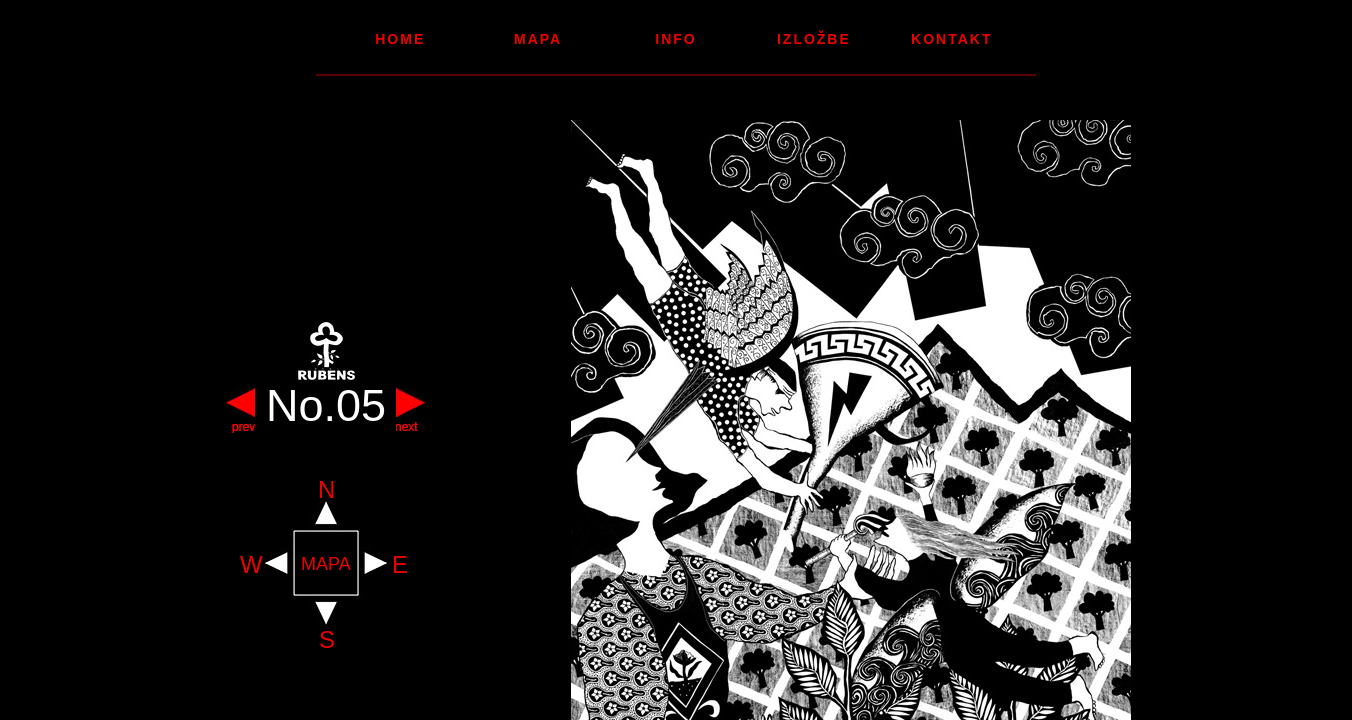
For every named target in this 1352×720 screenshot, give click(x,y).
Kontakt (951, 39)
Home (400, 39)
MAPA (326, 564)
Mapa (538, 39)
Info (675, 39)
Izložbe (814, 39)
